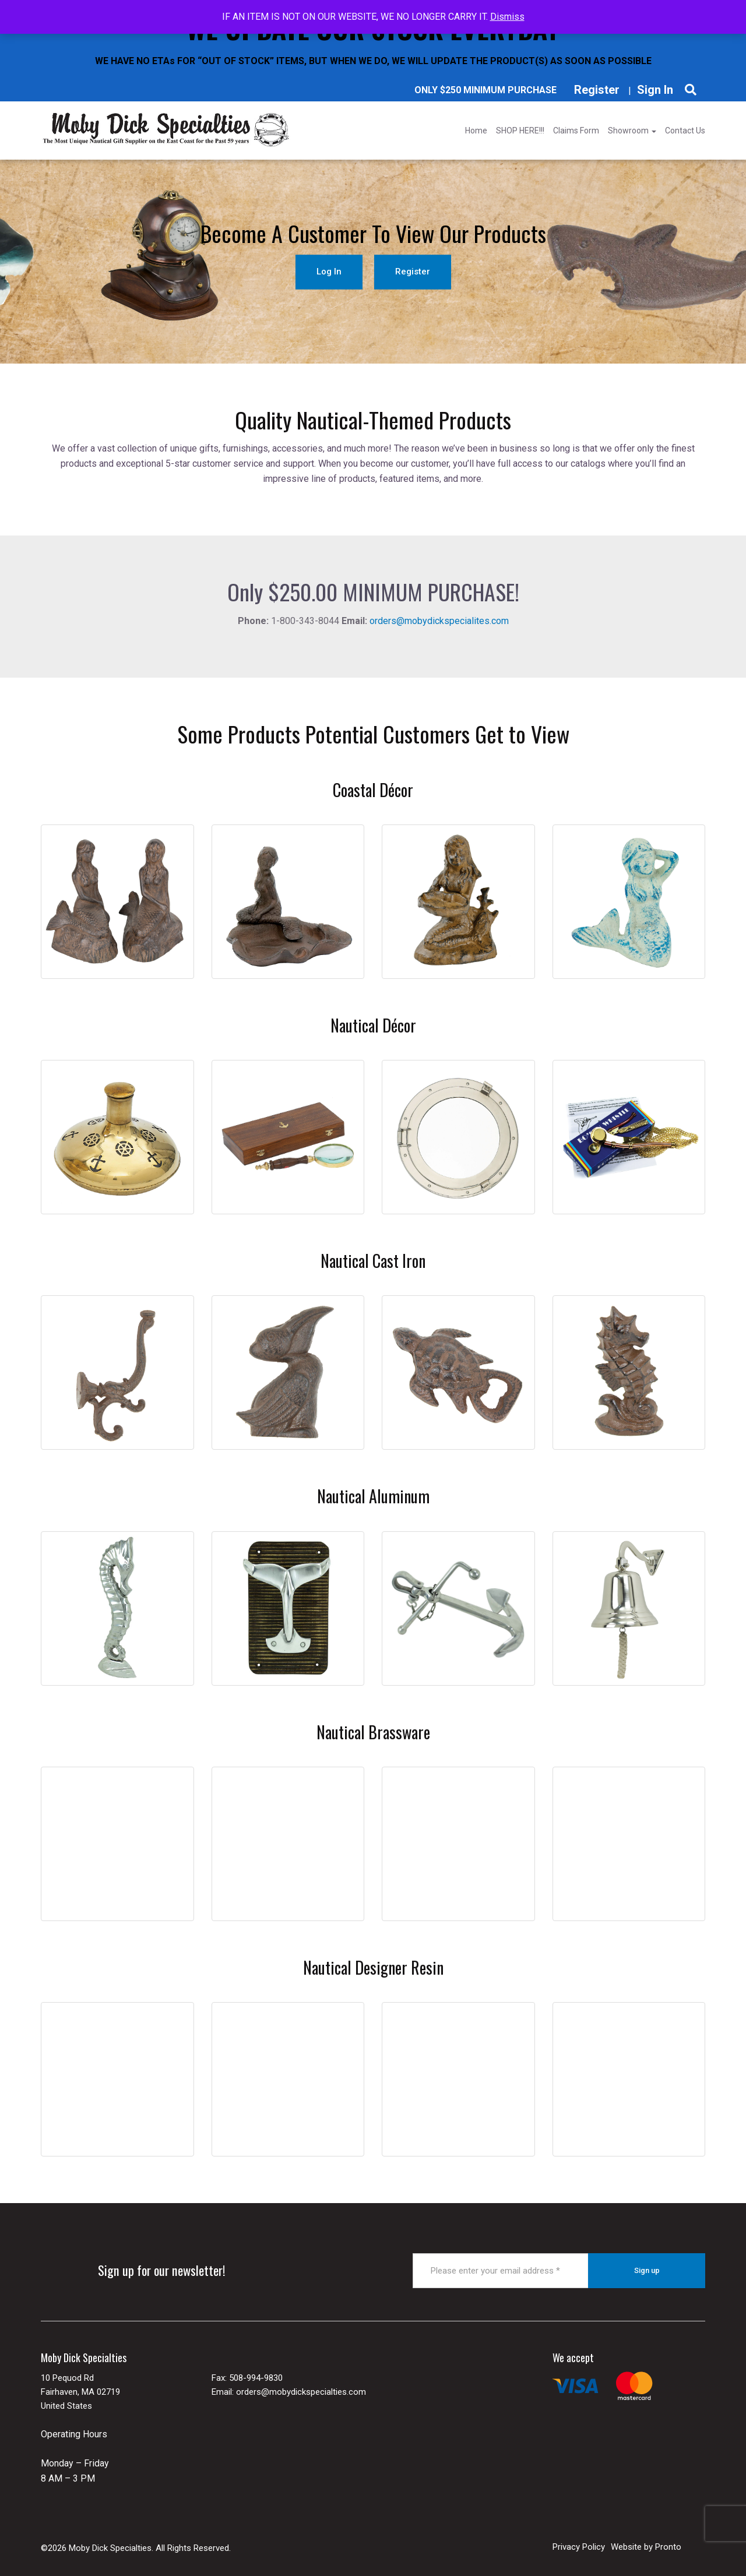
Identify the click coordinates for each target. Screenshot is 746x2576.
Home (476, 130)
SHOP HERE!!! (520, 130)
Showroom (632, 130)
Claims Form (576, 130)
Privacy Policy (579, 2547)
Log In (329, 271)
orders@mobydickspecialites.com (439, 620)
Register (597, 90)
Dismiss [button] (507, 16)
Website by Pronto (646, 2547)
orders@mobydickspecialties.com (301, 2392)
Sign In (655, 90)
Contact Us (685, 130)
